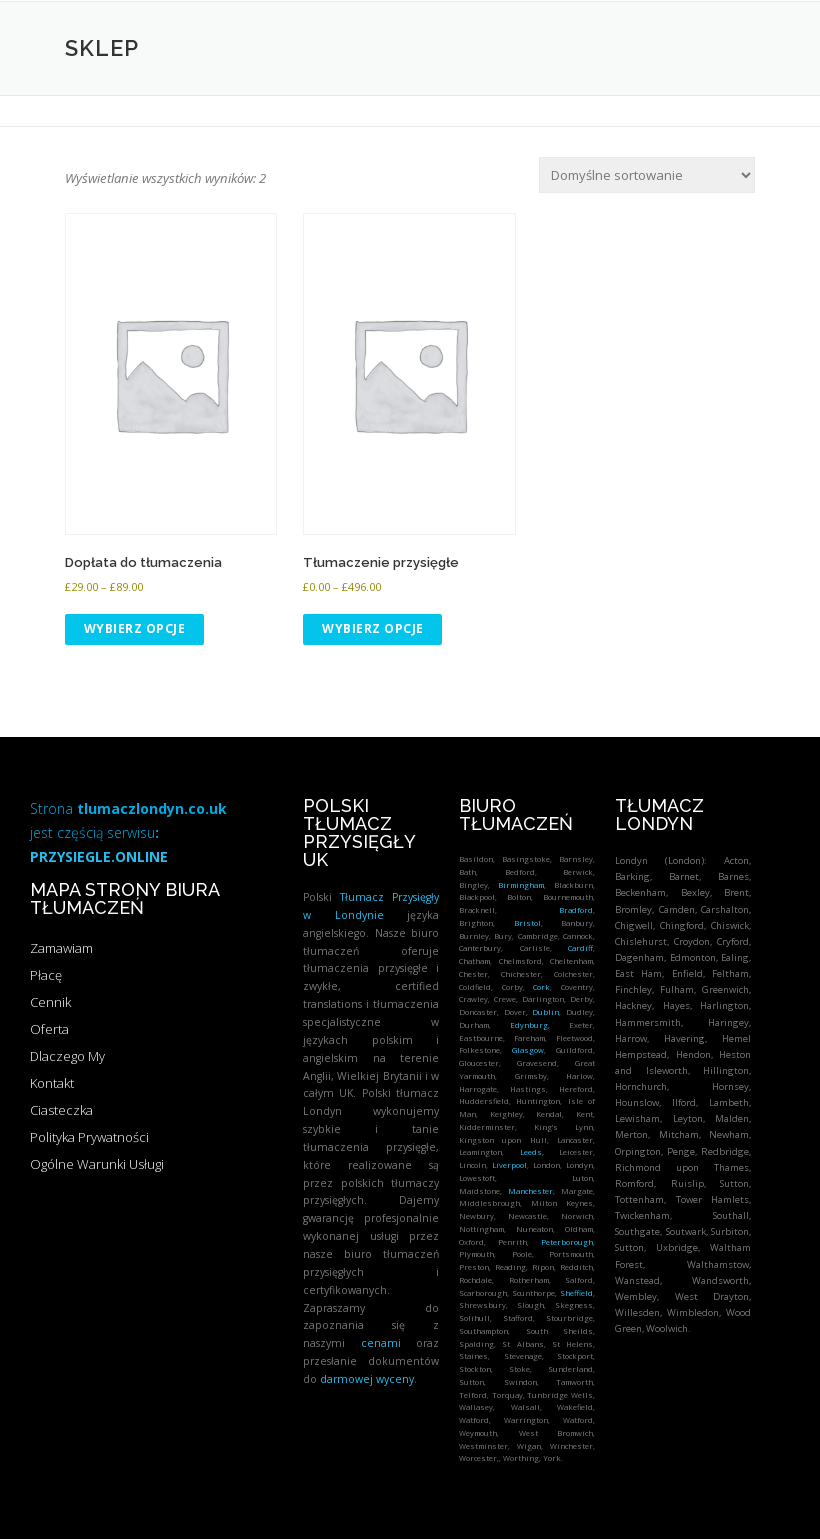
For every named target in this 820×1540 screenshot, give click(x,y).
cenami (381, 1343)
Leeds (531, 1152)
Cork (541, 987)
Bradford (576, 910)
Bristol (527, 923)
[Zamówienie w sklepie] (647, 175)
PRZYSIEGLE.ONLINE (99, 856)
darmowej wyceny (367, 1379)
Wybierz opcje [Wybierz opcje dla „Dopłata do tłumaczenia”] (135, 628)
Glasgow (528, 1050)
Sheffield (576, 1293)
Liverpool (509, 1165)
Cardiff (580, 948)
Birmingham (521, 885)
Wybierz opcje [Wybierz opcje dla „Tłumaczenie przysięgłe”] (373, 628)
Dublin (545, 1012)
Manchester (530, 1191)
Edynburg (529, 1025)
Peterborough (567, 1242)
